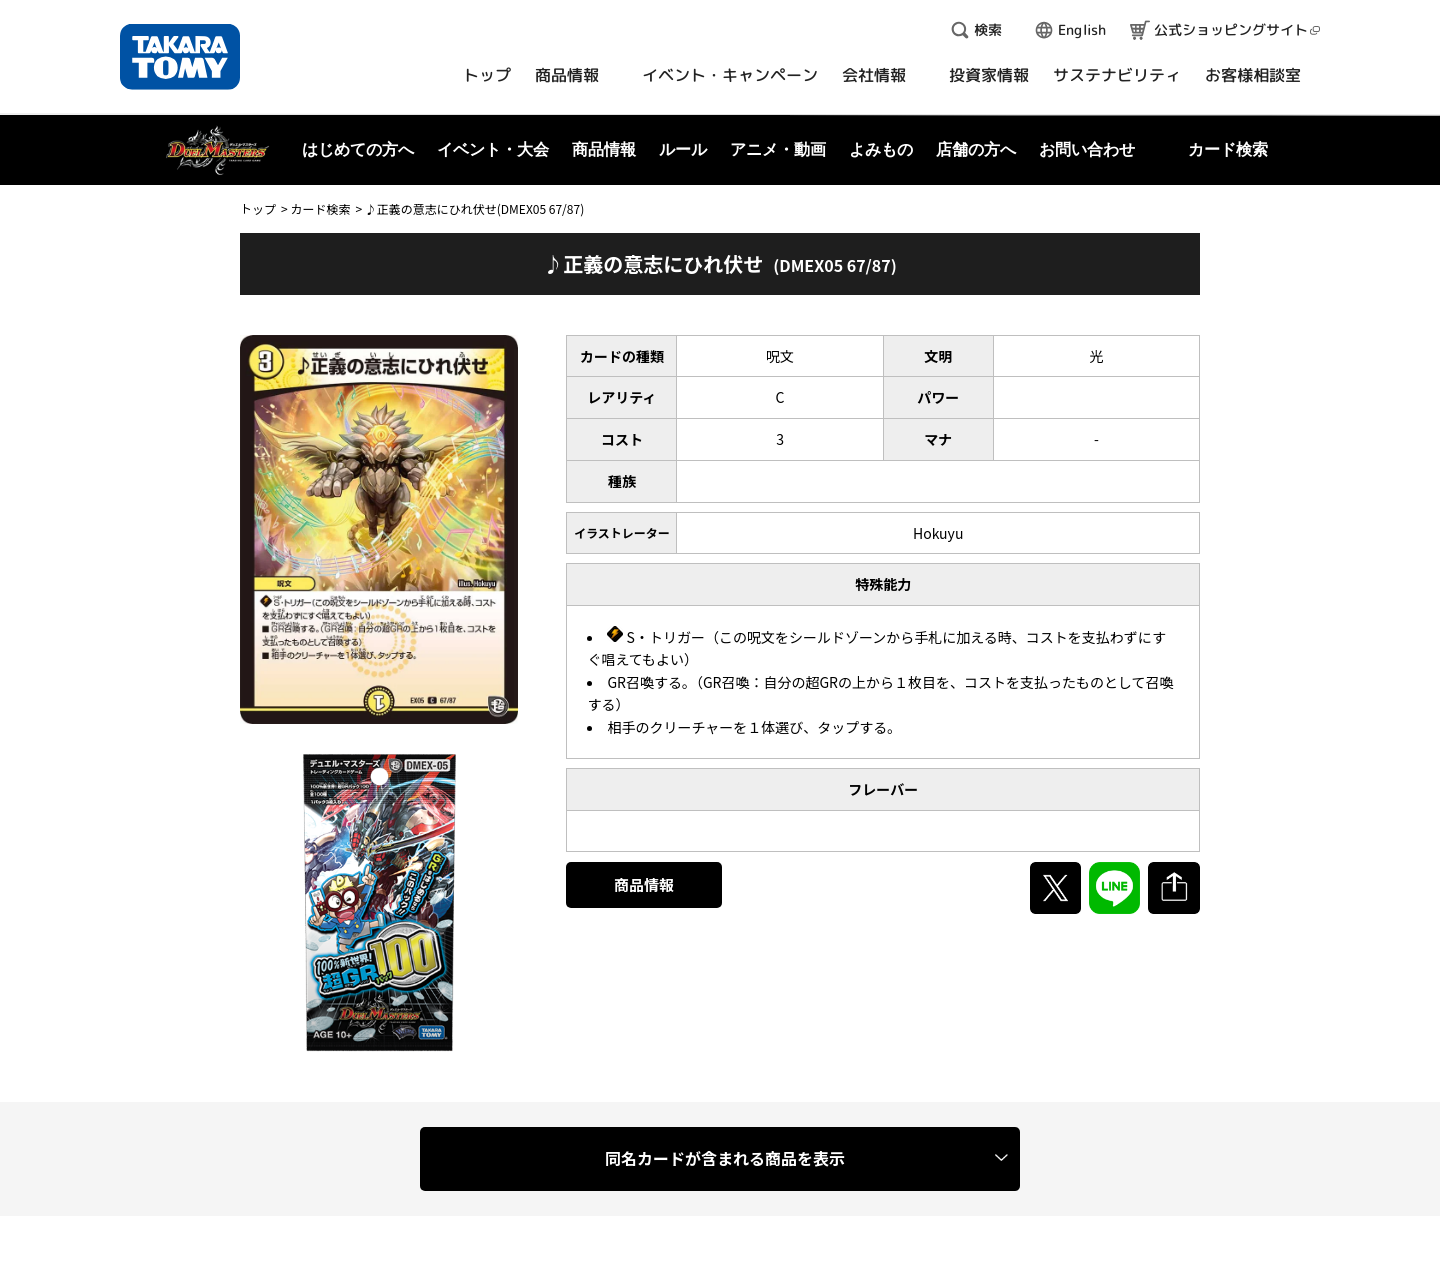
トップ (258, 208)
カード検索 (320, 208)
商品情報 (644, 884)
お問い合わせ (1087, 149)
